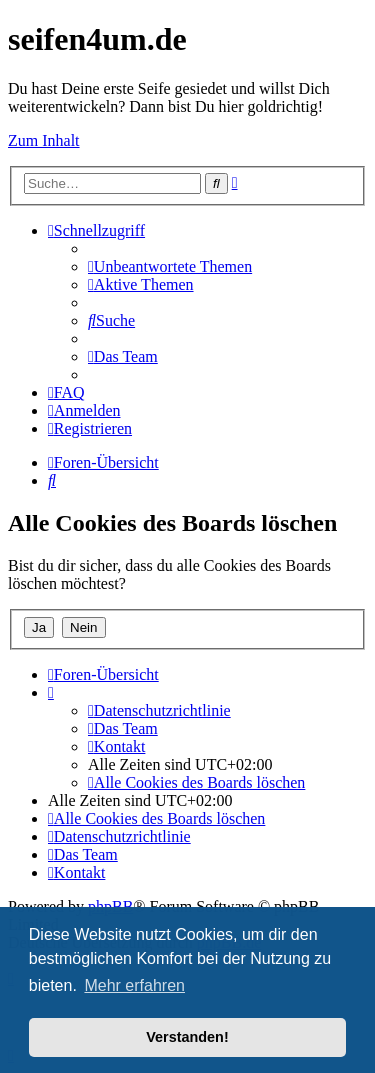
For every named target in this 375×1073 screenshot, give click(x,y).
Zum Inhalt (44, 140)
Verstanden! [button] (187, 1037)
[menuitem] (170, 266)
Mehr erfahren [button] (134, 985)
